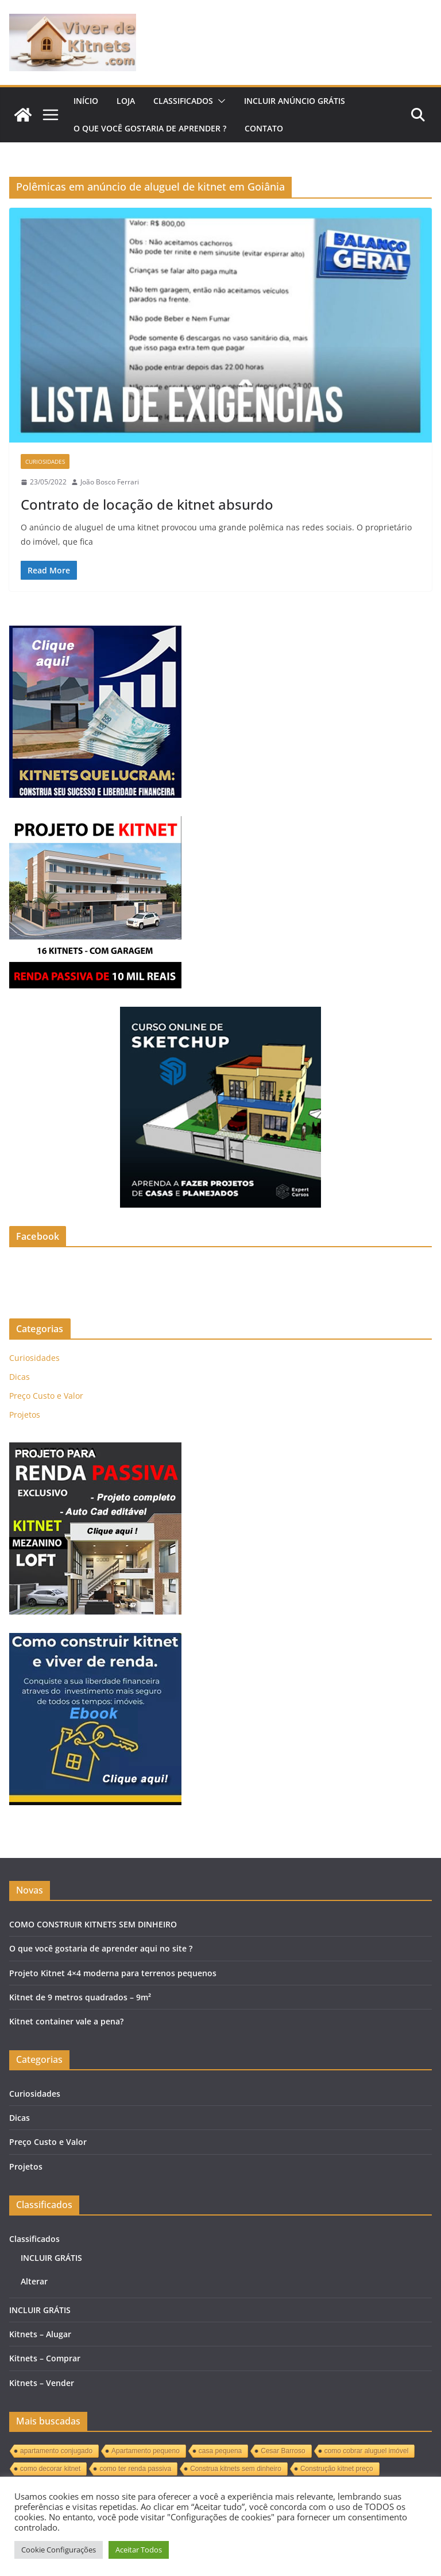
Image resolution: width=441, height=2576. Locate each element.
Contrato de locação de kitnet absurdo (147, 504)
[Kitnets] (95, 632)
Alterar (34, 2281)
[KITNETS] (95, 1640)
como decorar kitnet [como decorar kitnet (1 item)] (50, 2469)
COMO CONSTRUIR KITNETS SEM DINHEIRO (93, 1924)
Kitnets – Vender (41, 2382)
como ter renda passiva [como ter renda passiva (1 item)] (135, 2469)
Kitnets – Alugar (40, 2334)
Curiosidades (45, 461)
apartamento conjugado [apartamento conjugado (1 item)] (56, 2451)
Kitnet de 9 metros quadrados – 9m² (80, 1997)
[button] (219, 101)
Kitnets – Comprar (44, 2358)
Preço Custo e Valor (46, 1395)
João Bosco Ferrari (109, 482)
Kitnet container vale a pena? (66, 2021)
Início (86, 100)
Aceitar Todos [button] (138, 2549)
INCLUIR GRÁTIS (51, 2257)
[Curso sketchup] (220, 1013)
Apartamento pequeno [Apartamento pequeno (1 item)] (145, 2451)
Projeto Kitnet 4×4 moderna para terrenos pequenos (112, 1973)
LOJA (126, 100)
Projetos (24, 1414)
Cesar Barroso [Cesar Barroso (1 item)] (283, 2451)
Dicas (19, 1376)
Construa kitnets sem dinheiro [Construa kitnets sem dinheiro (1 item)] (235, 2469)
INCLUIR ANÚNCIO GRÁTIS (294, 100)
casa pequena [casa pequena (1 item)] (220, 2451)
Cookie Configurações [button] (58, 2549)
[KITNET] (95, 823)
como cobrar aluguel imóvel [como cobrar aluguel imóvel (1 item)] (366, 2451)
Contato (264, 128)
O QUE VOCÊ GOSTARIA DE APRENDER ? (150, 128)
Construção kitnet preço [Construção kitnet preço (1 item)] (336, 2469)
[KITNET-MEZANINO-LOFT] (95, 1449)
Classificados (183, 100)
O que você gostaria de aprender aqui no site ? (100, 1948)
